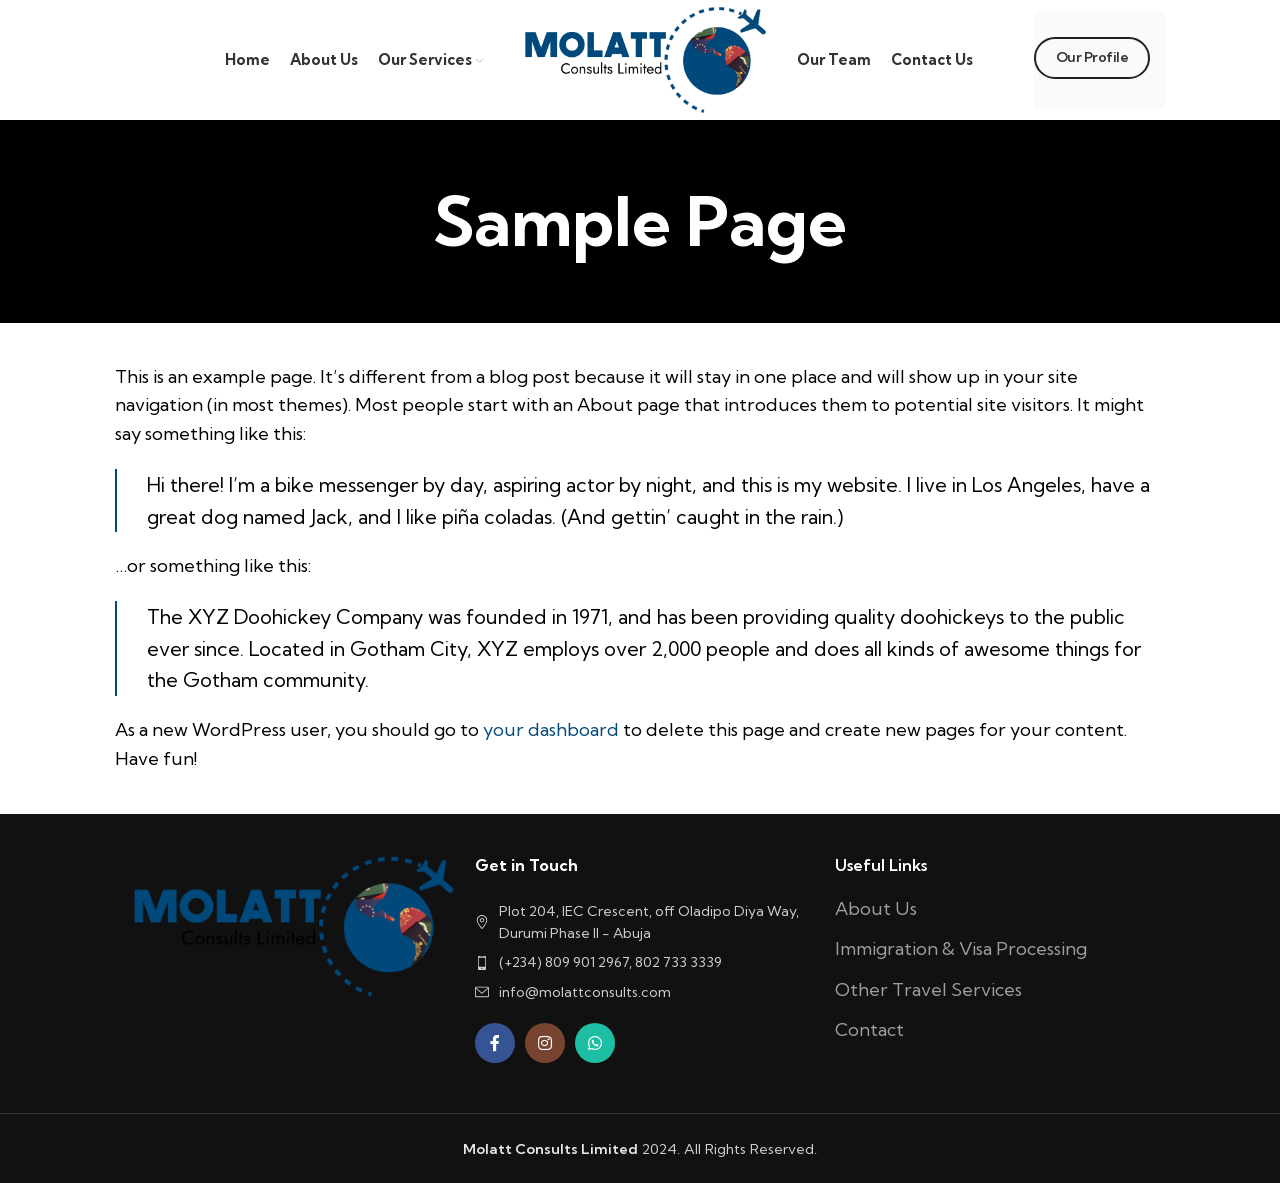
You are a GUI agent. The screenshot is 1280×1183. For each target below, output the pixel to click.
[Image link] (280, 924)
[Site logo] (635, 57)
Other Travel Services (928, 989)
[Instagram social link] (545, 1043)
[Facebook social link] (495, 1043)
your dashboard (551, 729)
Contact (869, 1029)
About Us (876, 908)
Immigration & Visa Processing (961, 948)
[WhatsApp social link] (595, 1043)
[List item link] (640, 962)
